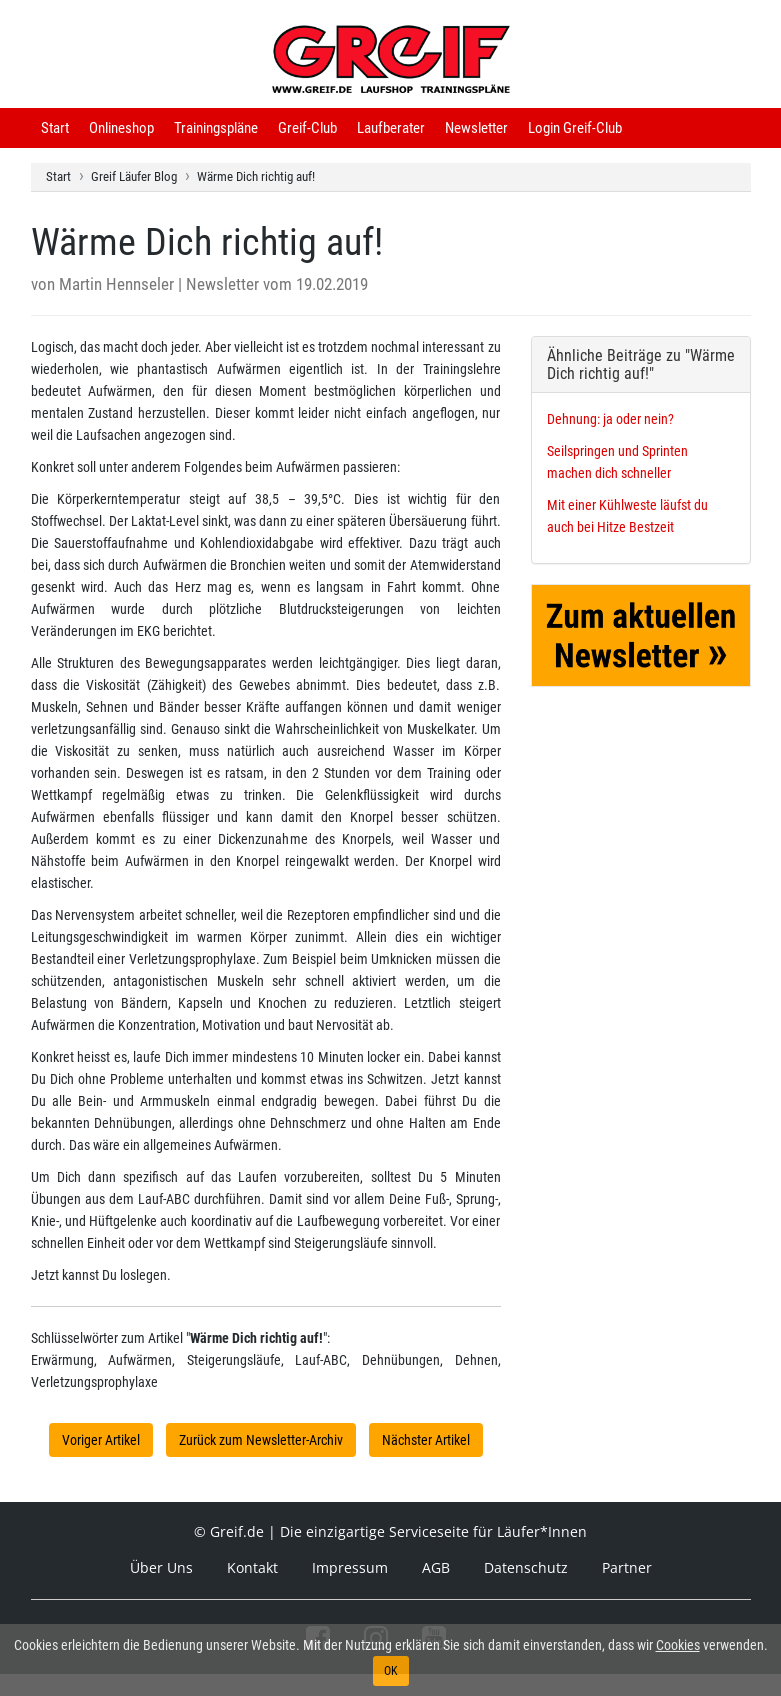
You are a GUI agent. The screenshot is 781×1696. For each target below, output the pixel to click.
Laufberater (391, 128)
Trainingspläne (216, 128)
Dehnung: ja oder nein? (610, 419)
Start (55, 128)
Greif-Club (307, 128)
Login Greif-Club (575, 128)
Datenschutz (526, 1567)
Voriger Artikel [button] (101, 1440)
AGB (436, 1567)
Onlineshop (121, 128)
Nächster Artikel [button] (426, 1440)
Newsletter (476, 128)
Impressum (350, 1567)
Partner (627, 1567)
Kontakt (252, 1567)
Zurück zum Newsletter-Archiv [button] (261, 1440)
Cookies (678, 1645)
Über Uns (161, 1567)
